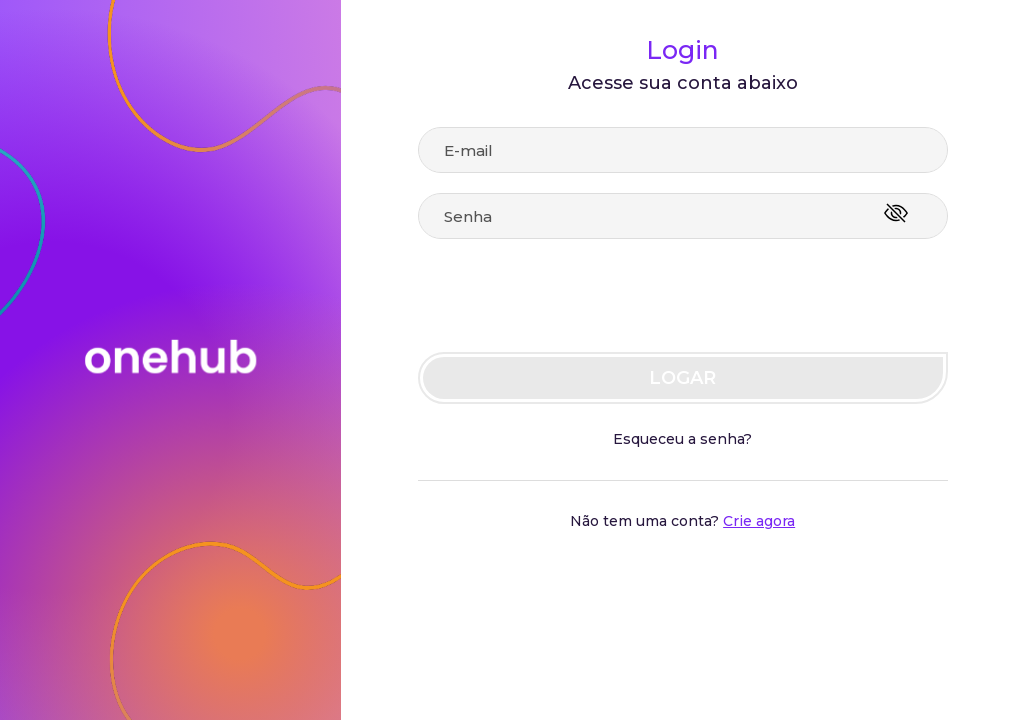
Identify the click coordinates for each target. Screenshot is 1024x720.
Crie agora (759, 521)
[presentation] (539, 298)
